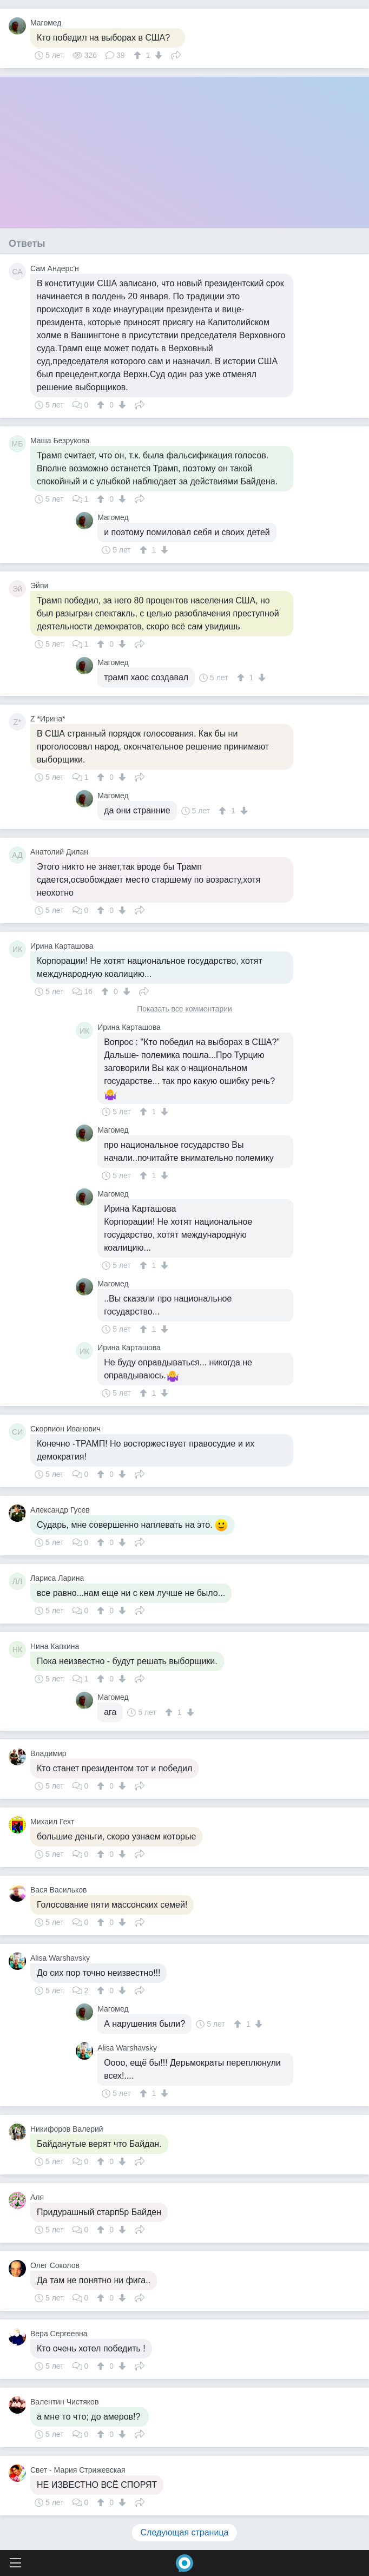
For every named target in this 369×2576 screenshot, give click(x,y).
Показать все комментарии (184, 1009)
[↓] (157, 55)
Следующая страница (185, 2532)
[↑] (139, 55)
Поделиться (176, 54)
